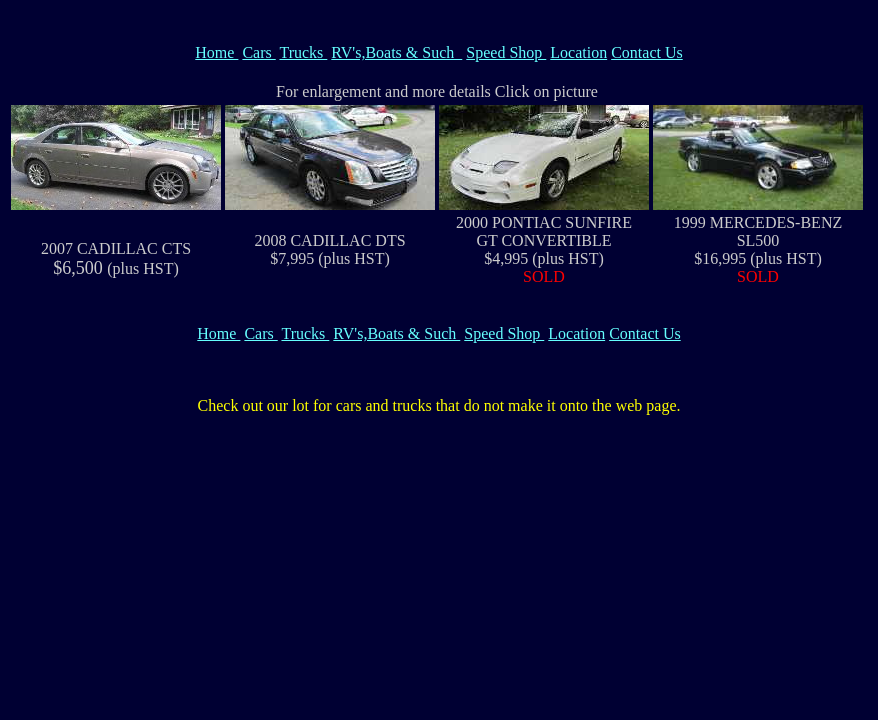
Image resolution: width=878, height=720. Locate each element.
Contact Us (647, 52)
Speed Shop (506, 52)
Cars (258, 52)
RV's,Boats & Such (396, 52)
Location (578, 52)
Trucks (303, 52)
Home (216, 52)
